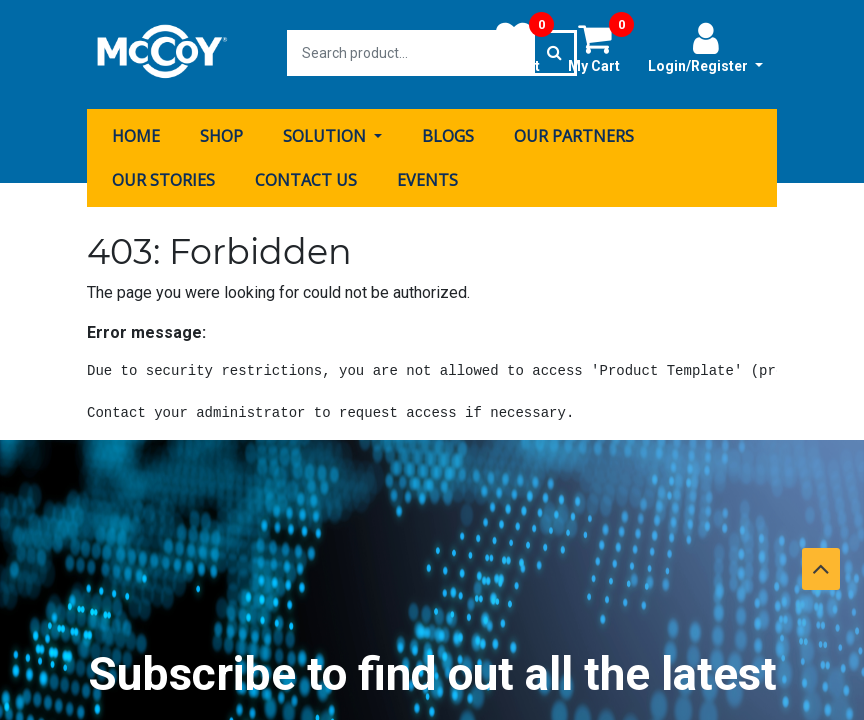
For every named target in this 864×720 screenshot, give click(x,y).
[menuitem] (136, 133)
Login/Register (705, 47)
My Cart (601, 47)
